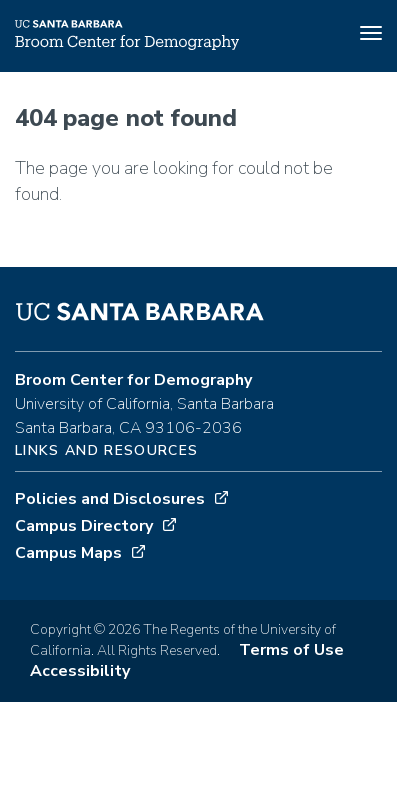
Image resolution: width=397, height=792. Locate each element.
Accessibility (80, 671)
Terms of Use (291, 650)
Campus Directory (84, 526)
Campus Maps (68, 553)
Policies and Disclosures (110, 499)
